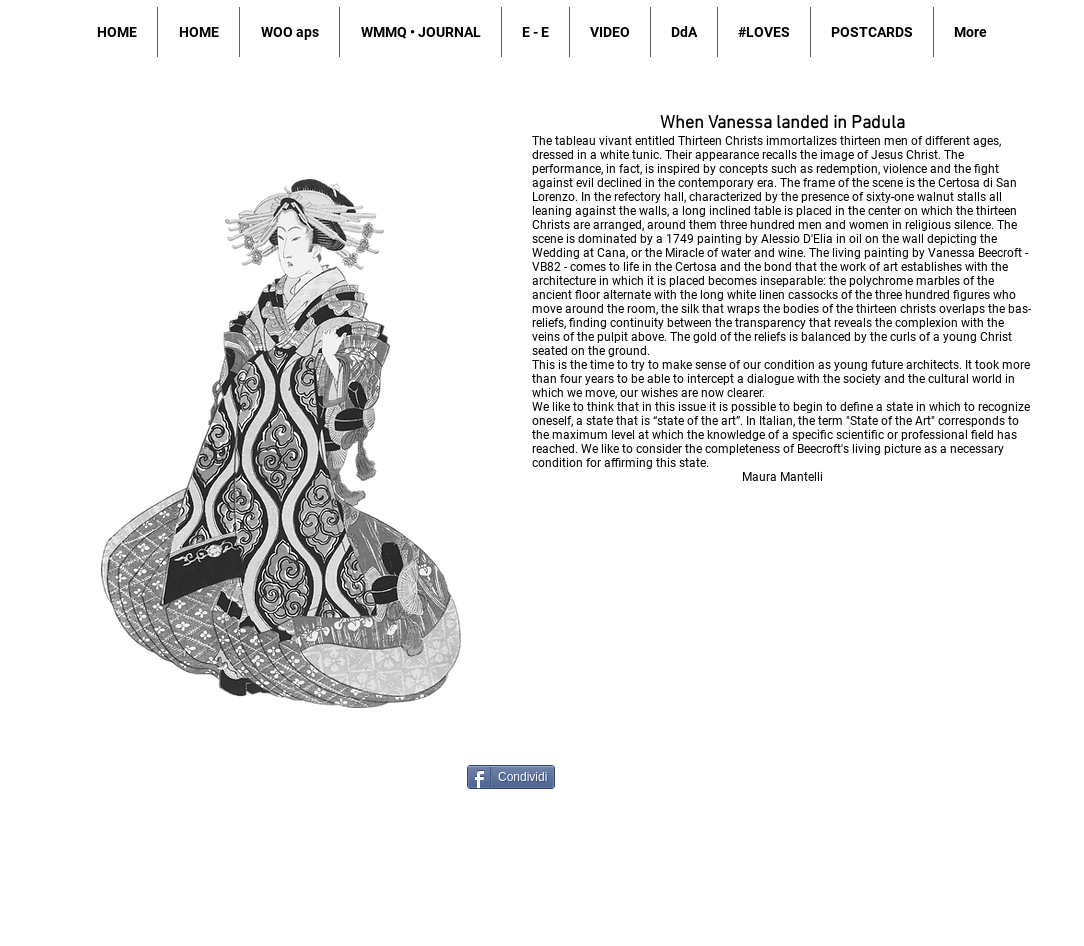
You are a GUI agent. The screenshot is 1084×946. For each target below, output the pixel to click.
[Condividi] (511, 777)
